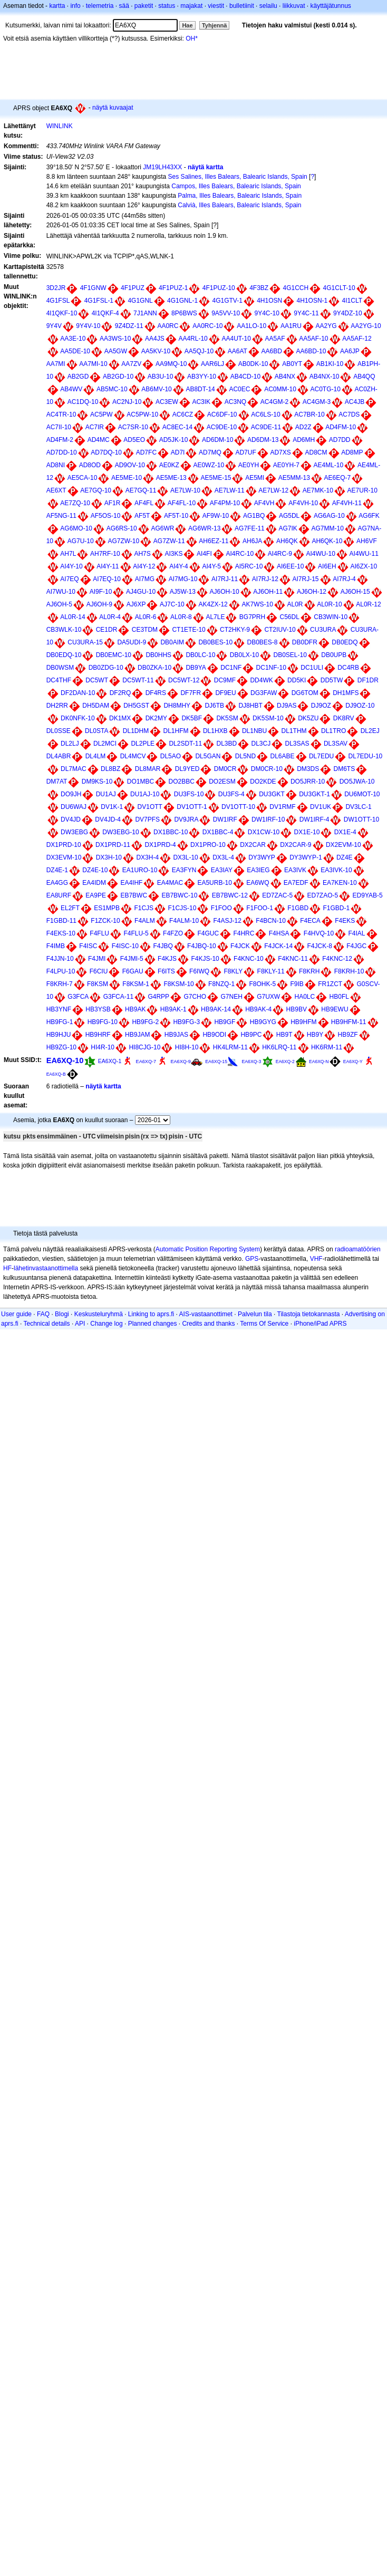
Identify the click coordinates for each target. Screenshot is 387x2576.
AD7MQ (210, 452)
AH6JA (252, 541)
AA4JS (155, 338)
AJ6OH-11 (268, 591)
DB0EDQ (344, 642)
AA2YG (326, 326)
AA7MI (55, 364)
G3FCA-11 (118, 996)
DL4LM (95, 756)
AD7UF (245, 452)
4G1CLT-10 (339, 288)
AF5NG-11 (61, 515)
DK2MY (156, 718)
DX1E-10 (307, 832)
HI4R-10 (102, 1047)
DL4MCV (133, 756)
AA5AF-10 (313, 338)
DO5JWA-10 (357, 781)
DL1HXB (215, 731)
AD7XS (280, 452)
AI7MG (144, 579)
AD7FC (146, 452)
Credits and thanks (208, 1323)
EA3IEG (258, 870)
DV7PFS (147, 819)
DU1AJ (106, 794)
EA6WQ (257, 882)
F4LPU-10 (60, 971)
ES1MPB (107, 908)
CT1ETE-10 (188, 629)
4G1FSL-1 (98, 300)
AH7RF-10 (105, 553)
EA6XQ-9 (180, 1061)
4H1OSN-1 (312, 300)
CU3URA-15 (85, 642)
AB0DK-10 (253, 364)
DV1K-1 (112, 807)
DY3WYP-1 (305, 857)
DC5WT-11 (137, 680)
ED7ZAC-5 (277, 895)
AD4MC (99, 439)
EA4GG (57, 882)
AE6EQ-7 (337, 477)
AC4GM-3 (317, 402)
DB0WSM (60, 667)
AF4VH (264, 503)
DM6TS (344, 769)
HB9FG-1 (59, 1022)
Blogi (62, 1314)
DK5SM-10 (268, 718)
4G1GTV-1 (227, 300)
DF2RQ (120, 693)
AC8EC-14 (177, 427)
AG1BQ (254, 515)
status (166, 5)
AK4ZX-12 (212, 604)
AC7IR (94, 427)
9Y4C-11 (306, 313)
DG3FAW (263, 693)
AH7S (142, 553)
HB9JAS (176, 1034)
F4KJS (167, 958)
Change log (106, 1323)
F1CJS (143, 908)
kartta (57, 5)
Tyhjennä (214, 25)
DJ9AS (286, 705)
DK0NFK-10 (78, 718)
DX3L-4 (223, 857)
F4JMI (96, 958)
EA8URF (58, 895)
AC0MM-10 (280, 389)
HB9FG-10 (103, 1022)
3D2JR (56, 288)
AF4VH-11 (347, 503)
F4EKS (345, 920)
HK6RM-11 (326, 1047)
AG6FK (369, 515)
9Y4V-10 (88, 326)
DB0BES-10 (215, 642)
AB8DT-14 (200, 389)
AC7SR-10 (133, 427)
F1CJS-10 (182, 908)
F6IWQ (199, 971)
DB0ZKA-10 (154, 667)
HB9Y (315, 1034)
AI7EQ (69, 579)
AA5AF (275, 338)
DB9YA (196, 667)
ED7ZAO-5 (322, 895)
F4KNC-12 (337, 958)
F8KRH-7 (59, 984)
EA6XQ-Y (353, 1061)
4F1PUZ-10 (218, 288)
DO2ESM (222, 781)
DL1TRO (333, 731)
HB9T (284, 1034)
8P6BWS (184, 313)
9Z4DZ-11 (129, 326)
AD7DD (340, 439)
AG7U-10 (80, 541)
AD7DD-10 (61, 452)
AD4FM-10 (340, 427)
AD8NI (55, 465)
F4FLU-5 (135, 933)
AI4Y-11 (107, 566)
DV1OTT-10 (238, 807)
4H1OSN (269, 300)
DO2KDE (263, 781)
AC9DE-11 (266, 427)
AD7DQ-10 (106, 452)
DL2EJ (370, 731)
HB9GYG (263, 1022)
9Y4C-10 (267, 313)
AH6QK (287, 541)
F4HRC (243, 933)
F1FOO (221, 908)
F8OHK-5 (262, 984)
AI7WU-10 (60, 591)
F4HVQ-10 (319, 933)
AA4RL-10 (192, 338)
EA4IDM (94, 882)
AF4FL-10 (182, 503)
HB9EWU (334, 1009)
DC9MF (225, 680)
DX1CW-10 (263, 832)
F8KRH (309, 971)
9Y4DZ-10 (347, 313)
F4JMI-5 (131, 958)
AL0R (295, 604)
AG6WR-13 (204, 528)
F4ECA (310, 920)
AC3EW (167, 402)
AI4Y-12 (144, 566)
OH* (192, 38)
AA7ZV (131, 364)
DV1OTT (150, 807)
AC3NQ (235, 402)
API (80, 1323)
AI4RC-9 (280, 553)
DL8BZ (110, 769)
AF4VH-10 (303, 503)
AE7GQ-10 (95, 490)
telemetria (100, 5)
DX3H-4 (147, 857)
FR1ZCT (330, 984)
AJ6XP (136, 604)
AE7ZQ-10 (75, 503)
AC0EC (239, 389)
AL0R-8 (181, 617)
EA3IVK (295, 870)
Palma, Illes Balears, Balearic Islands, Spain (240, 195)
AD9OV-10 (130, 465)
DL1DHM (136, 731)
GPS (251, 1258)
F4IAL (357, 933)
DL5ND (245, 756)
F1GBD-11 (61, 920)
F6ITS (166, 971)
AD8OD (90, 465)
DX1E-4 (345, 832)
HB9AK (135, 1009)
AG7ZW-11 (169, 541)
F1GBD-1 (336, 908)
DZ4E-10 (95, 870)
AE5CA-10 (82, 477)
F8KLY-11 (271, 971)
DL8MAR (148, 769)
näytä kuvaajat (112, 107)
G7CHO (194, 996)
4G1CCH (296, 288)
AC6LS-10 (265, 414)
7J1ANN (145, 313)
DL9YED (187, 769)
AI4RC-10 (240, 553)
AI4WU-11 (364, 553)
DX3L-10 (185, 857)
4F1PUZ (132, 288)
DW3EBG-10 (120, 832)
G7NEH (231, 996)
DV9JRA (186, 819)
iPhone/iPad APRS (320, 1323)
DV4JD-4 (108, 819)
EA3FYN (184, 870)
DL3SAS (297, 743)
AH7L (68, 553)
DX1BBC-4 (218, 832)
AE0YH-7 (286, 465)
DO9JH (71, 794)
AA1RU (291, 326)
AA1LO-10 (251, 326)
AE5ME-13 (171, 477)
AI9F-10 (101, 591)
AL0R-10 (329, 604)
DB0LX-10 (244, 655)
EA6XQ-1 (110, 1061)
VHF (316, 1258)
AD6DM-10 (217, 439)
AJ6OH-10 (224, 591)
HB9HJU (58, 1034)
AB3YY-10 (201, 376)
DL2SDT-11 (185, 743)
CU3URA (323, 629)
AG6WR (162, 528)
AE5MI (254, 477)
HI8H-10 (187, 1047)
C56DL (289, 617)
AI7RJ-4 (344, 579)
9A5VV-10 (225, 313)
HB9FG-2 (145, 1022)
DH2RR (57, 705)
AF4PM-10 (225, 503)
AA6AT (237, 351)
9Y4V (54, 326)
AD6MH (304, 439)
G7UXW (268, 996)
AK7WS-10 (257, 604)
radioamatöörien (358, 1249)
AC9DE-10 (222, 427)
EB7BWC (133, 895)
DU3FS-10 (189, 794)
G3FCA (78, 996)
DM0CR (225, 769)
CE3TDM (145, 629)
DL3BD (226, 743)
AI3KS (173, 553)
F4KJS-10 (205, 958)
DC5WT (96, 680)
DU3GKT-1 (314, 794)
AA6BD (272, 351)
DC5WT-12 (183, 680)
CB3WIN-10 (330, 617)
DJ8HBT (250, 705)
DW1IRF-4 (314, 819)
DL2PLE (142, 743)
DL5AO (170, 756)
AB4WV (71, 389)
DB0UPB (333, 655)
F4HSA (279, 933)
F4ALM (144, 920)
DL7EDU (321, 756)
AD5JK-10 (173, 439)
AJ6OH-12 (311, 591)
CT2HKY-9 (235, 629)
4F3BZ (258, 288)
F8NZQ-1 (221, 984)
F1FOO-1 (259, 908)
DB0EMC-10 (113, 655)
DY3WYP (261, 857)
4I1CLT (352, 300)
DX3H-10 (109, 857)
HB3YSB (97, 1009)
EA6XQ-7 (146, 1061)
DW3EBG (74, 832)
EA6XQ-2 (285, 1061)
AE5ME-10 (126, 477)
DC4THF (58, 680)
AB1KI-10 (329, 364)
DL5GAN (207, 756)
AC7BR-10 (309, 414)
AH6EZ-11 (213, 541)
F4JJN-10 (60, 958)
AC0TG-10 (325, 389)
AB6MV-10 (156, 389)
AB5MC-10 (112, 389)
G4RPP (158, 996)
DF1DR (368, 680)
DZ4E (344, 857)
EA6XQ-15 (216, 1061)
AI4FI (204, 553)
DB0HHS (158, 655)
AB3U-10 (160, 376)
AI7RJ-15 (306, 579)
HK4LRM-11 (230, 1047)
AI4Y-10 (71, 566)
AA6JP (350, 351)
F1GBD (297, 908)
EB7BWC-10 (179, 895)
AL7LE (215, 617)
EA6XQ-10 (65, 1060)
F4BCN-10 (271, 920)
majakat (191, 5)
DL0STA (96, 731)
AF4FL (143, 503)
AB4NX (285, 376)
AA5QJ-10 (199, 351)
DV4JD (71, 819)
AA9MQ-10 (171, 364)
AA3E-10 (72, 338)
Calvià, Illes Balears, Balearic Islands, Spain (239, 205)
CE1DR (107, 629)
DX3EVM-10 (64, 857)
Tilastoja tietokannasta (308, 1314)
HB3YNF (58, 1009)
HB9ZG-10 (61, 1047)
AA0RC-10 (207, 326)
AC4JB (354, 402)
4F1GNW (93, 288)
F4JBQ (162, 946)
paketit (143, 5)
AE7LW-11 (230, 490)
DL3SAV (335, 743)
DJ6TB (214, 705)
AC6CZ (182, 414)
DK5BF (191, 718)
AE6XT (56, 490)
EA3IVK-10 (336, 870)
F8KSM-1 (135, 984)
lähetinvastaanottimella (46, 1268)
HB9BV (296, 1009)
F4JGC (356, 946)
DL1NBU (254, 731)
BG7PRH (252, 617)
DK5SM (227, 718)
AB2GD (78, 376)
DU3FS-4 (231, 794)
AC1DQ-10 (83, 402)
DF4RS (156, 693)
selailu (268, 5)
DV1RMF (282, 807)
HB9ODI (214, 1034)
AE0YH (248, 465)
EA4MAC (170, 882)
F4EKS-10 (60, 933)
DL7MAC (73, 769)
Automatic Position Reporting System (208, 1249)
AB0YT (292, 364)
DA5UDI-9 (131, 642)
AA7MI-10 (93, 364)
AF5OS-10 (106, 515)
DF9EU (225, 693)
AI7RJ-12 (265, 579)
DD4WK (261, 680)
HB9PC (251, 1034)
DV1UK (320, 807)
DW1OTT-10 (361, 819)
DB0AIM (172, 642)
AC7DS (349, 414)
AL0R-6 (146, 617)
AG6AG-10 (329, 515)
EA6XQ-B (56, 1074)
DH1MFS (346, 693)
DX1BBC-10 (170, 832)
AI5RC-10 (249, 566)
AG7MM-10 (328, 528)
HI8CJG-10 (144, 1047)
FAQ (43, 1314)
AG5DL (289, 515)
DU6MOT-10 (362, 794)
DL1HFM (176, 731)
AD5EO (134, 439)
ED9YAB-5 (368, 895)
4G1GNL (140, 300)
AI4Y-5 (211, 566)
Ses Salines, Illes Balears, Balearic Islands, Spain (237, 176)
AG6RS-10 (122, 528)
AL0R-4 (110, 617)
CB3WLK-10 (64, 629)
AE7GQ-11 (141, 490)
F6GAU (132, 971)
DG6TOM (305, 693)
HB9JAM (137, 1034)
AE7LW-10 (185, 490)
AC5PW (101, 414)
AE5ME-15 (215, 477)
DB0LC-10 (200, 655)
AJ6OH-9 (99, 604)
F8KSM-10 (178, 984)
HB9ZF (348, 1034)
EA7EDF (296, 882)
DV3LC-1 (358, 807)
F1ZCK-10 (105, 920)
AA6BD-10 (311, 351)
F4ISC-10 (125, 946)
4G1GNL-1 (182, 300)
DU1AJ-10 (144, 794)
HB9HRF (98, 1034)
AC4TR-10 (61, 414)
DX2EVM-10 (343, 844)
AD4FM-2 (59, 439)
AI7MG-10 (183, 579)
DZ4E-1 (57, 870)
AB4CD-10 (245, 376)
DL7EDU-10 (366, 756)
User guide (16, 1314)
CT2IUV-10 (279, 629)
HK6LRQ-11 (279, 1047)
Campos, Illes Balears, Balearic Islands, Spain (236, 186)
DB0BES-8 (262, 642)
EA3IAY (222, 870)
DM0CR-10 (267, 769)
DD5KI (296, 680)
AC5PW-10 (142, 414)
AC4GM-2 (274, 402)
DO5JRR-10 (308, 781)
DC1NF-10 (271, 667)
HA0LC (305, 996)
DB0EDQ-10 (64, 655)
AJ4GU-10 (141, 591)
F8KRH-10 (349, 971)
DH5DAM (95, 705)
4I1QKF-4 (105, 313)
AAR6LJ (212, 364)
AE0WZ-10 (208, 465)
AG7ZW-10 (123, 541)
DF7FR (190, 693)
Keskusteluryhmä (98, 1314)
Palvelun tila (255, 1314)
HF (7, 1268)
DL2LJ (70, 743)
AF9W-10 (215, 515)
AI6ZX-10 (363, 566)
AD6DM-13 (262, 439)
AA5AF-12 (356, 338)
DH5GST (136, 705)
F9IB (296, 984)
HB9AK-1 (173, 1009)
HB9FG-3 (186, 1022)
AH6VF (366, 541)
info (75, 5)
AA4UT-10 (235, 338)
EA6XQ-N (318, 1061)
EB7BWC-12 (230, 895)
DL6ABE (282, 756)
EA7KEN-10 (340, 882)
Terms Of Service (264, 1323)
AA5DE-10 (75, 351)
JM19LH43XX (162, 167)
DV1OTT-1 (192, 807)
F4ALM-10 (184, 920)
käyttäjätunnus (330, 5)
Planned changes (152, 1323)
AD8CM (316, 452)
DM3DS (308, 769)
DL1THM (294, 731)
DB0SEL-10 (290, 655)
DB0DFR (304, 642)
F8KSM (97, 984)
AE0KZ (169, 465)
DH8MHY (176, 705)
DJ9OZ (321, 705)
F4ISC (88, 946)
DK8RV (343, 718)
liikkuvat (294, 5)
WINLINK (59, 126)
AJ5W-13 (183, 591)
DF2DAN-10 (78, 693)
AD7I (178, 452)
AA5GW (115, 351)
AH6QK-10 (327, 541)
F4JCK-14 (278, 946)
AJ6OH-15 (355, 591)
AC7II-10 (58, 427)
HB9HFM (303, 1022)
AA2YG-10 (366, 326)
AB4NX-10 (324, 376)
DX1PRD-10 (63, 844)
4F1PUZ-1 (173, 288)
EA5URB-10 (214, 882)
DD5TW (332, 680)
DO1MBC (140, 781)
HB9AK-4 (258, 1009)
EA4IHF (131, 882)
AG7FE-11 (250, 528)
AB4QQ (364, 376)
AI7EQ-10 (107, 579)
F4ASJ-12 (227, 920)
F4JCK (240, 946)
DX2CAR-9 (295, 844)
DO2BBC (181, 781)
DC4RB (348, 667)
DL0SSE (58, 731)
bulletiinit (241, 5)
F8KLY (233, 971)
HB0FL (339, 996)
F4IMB (55, 946)
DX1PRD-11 (112, 844)
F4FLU (99, 933)
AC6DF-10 (222, 414)
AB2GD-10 (118, 376)
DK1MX (120, 718)
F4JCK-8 (319, 946)
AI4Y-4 (178, 566)
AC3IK (201, 402)
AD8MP (352, 452)
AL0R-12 (368, 604)
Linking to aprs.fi (151, 1314)
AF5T (142, 515)
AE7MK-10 (318, 490)
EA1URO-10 (140, 870)
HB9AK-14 (216, 1009)
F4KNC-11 (293, 958)
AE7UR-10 (362, 490)
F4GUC (208, 933)
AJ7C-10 (172, 604)
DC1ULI (312, 667)
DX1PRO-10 (208, 844)
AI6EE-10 (290, 566)
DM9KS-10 (97, 781)
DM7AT (56, 781)
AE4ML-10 (329, 465)
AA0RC (167, 326)
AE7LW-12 (273, 490)
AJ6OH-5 (59, 604)
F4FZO (173, 933)
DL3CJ (261, 743)
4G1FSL (58, 300)
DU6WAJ (73, 807)
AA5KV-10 (155, 351)
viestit (216, 5)
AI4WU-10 (320, 553)
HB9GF (224, 1022)
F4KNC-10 (249, 958)
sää (124, 5)
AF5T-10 (176, 515)
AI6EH (327, 566)
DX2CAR (253, 844)
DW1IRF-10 (268, 819)
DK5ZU (308, 718)
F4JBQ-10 (201, 946)
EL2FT (70, 908)
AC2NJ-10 (126, 402)
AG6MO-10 (76, 528)
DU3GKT (272, 794)
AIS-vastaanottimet (206, 1314)
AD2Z (303, 427)
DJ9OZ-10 (359, 705)
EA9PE (95, 895)
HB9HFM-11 (348, 1022)
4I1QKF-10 (62, 313)
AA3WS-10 (115, 338)
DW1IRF (225, 819)
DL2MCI (105, 743)
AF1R (112, 503)
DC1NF (230, 667)
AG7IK (287, 528)
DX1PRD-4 (160, 844)
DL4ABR (58, 756)
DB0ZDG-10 (106, 667)
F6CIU (99, 971)
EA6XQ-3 (251, 1061)
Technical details (46, 1323)
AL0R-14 (72, 617)
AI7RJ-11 (224, 579)
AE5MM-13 (294, 477)
